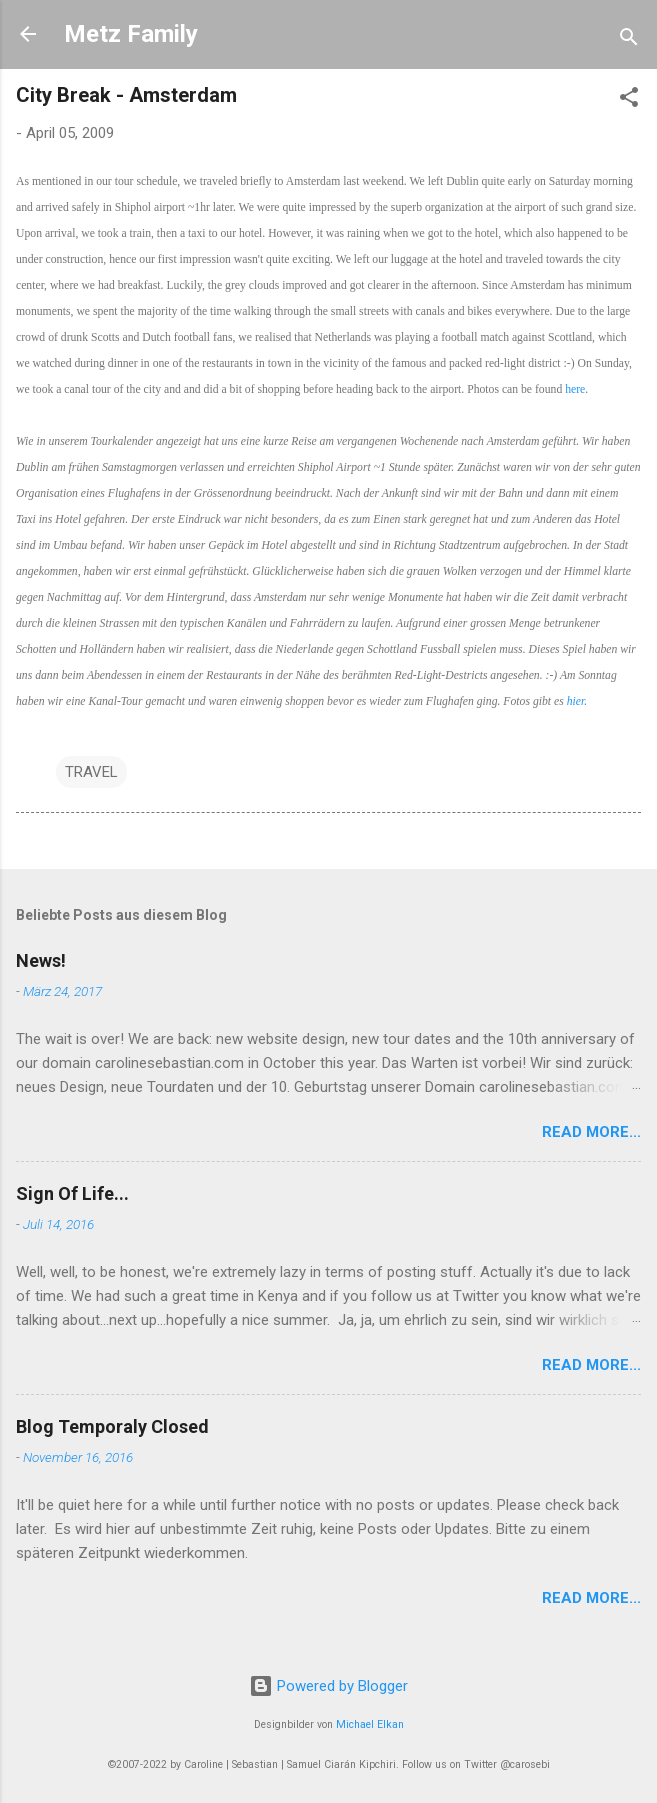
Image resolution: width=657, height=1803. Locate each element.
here (575, 389)
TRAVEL (91, 772)
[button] (629, 100)
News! (41, 960)
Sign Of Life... (72, 1193)
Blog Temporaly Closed (112, 1426)
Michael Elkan (370, 1724)
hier (576, 701)
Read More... (591, 1132)
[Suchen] (629, 40)
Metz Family (131, 34)
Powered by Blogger (328, 1686)
